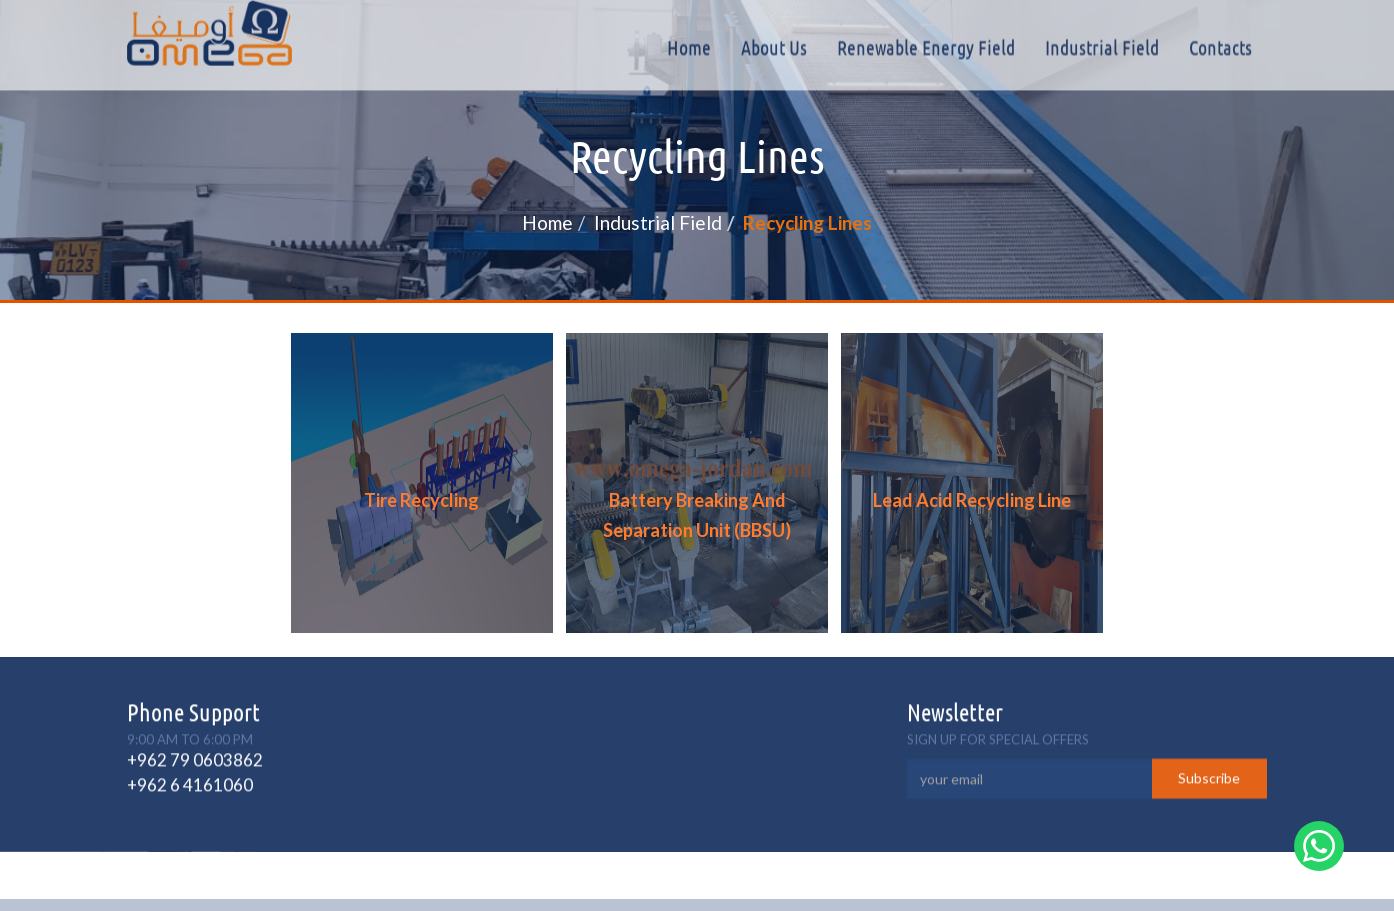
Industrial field (1102, 46)
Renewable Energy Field (926, 46)
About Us (774, 46)
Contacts (1220, 46)
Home (689, 46)
